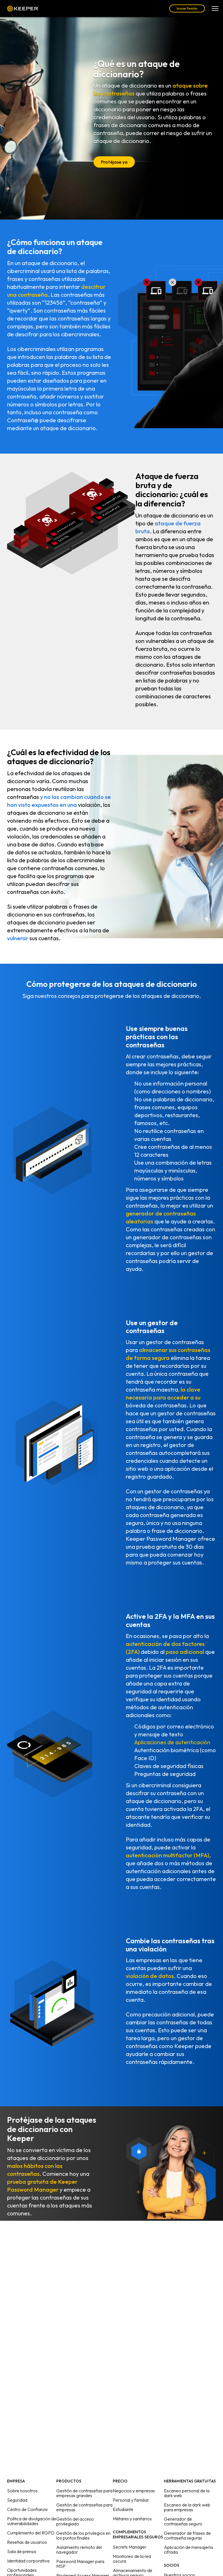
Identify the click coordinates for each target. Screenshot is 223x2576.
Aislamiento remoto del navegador (79, 2549)
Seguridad (17, 2500)
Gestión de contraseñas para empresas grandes (84, 2493)
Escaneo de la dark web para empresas (187, 2507)
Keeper (23, 8)
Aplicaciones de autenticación (172, 1742)
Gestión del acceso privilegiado (75, 2521)
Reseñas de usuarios (27, 2542)
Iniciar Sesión (187, 8)
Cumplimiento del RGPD (30, 2533)
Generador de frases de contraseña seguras (187, 2535)
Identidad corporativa (28, 2561)
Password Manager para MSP (80, 2563)
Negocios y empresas (134, 2490)
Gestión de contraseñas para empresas (84, 2507)
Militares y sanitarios (132, 2518)
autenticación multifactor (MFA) (167, 1855)
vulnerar (17, 938)
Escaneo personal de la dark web (186, 2493)
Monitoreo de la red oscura (132, 2558)
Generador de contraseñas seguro (183, 2521)
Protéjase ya (114, 162)
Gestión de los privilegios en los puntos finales (83, 2535)
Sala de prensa (21, 2551)
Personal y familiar (131, 2500)
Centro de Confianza (27, 2509)
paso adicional (185, 1651)
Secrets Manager (129, 2547)
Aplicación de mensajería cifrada (188, 2549)
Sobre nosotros (22, 2490)
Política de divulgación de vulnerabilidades (31, 2521)
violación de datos (150, 1975)
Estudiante (123, 2509)
